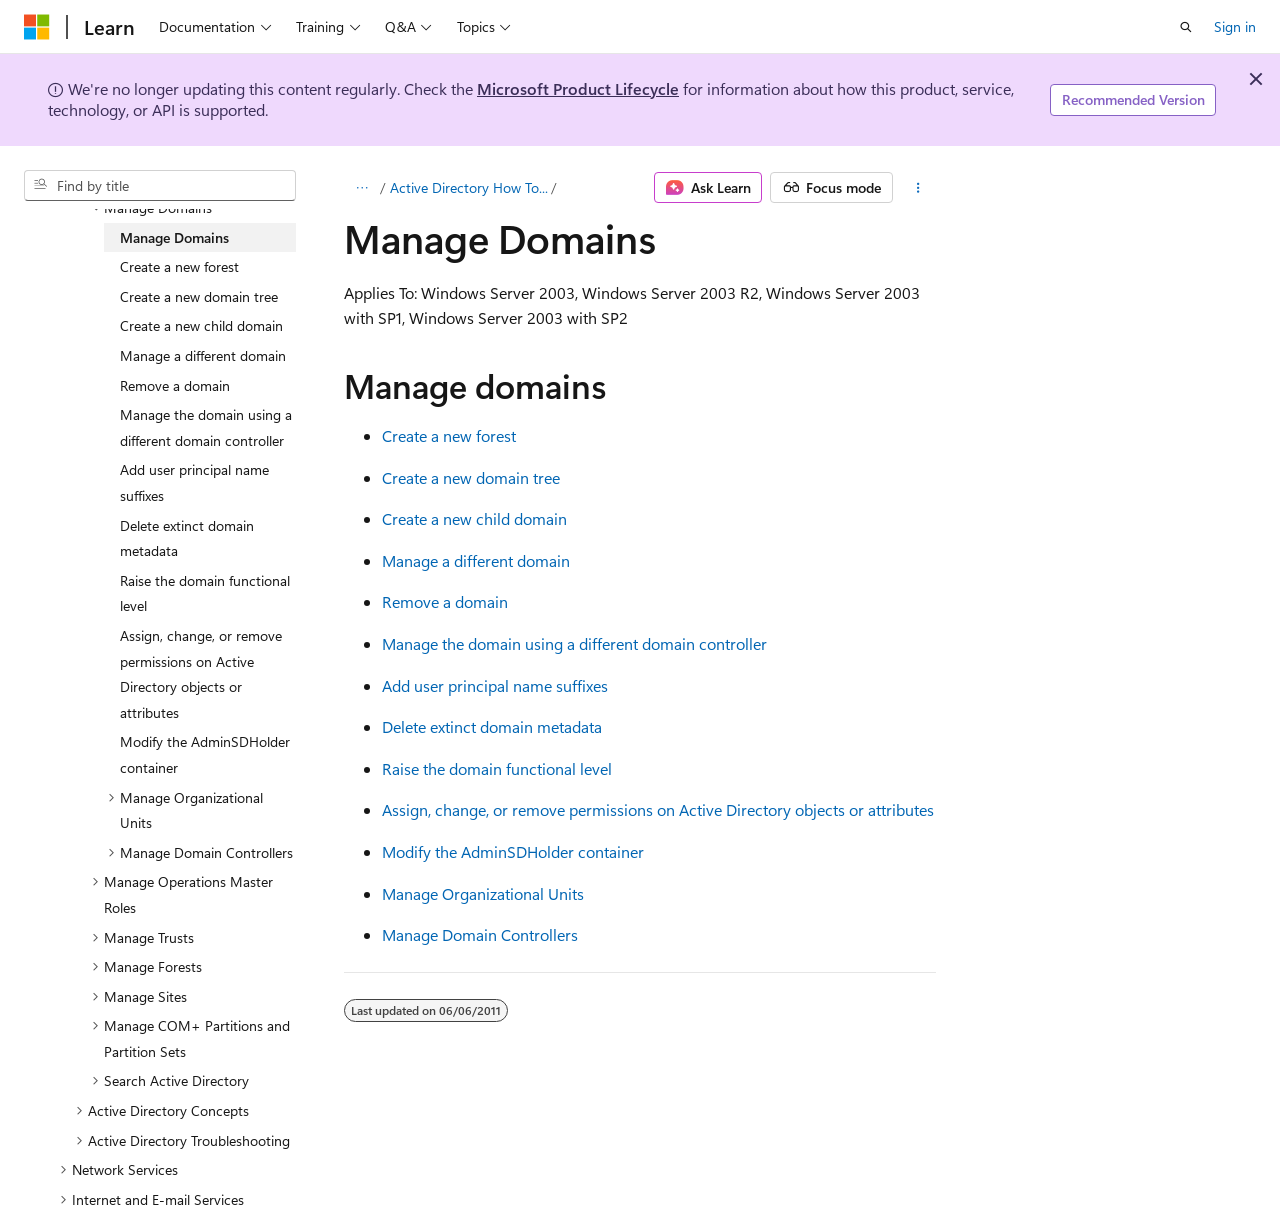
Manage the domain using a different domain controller (574, 643)
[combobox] (160, 186)
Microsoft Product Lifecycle (578, 88)
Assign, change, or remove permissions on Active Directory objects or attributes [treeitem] (201, 674)
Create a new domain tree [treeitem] (199, 296)
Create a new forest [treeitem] (179, 266)
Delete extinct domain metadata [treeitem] (187, 538)
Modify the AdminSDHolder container (513, 851)
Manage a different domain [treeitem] (203, 355)
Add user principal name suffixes (495, 685)
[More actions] (918, 188)
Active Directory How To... (469, 187)
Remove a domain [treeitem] (175, 385)
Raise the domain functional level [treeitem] (205, 593)
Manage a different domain (476, 560)
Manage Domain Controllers (480, 934)
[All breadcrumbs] (361, 188)
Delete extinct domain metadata (492, 726)
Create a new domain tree (471, 477)
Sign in (1235, 26)
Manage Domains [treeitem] (174, 237)
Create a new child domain (474, 518)
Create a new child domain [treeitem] (201, 325)
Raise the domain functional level (497, 768)
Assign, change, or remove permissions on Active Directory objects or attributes (658, 809)
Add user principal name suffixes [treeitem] (194, 482)
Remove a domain (445, 601)
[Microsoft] (37, 27)
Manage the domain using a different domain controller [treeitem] (206, 427)
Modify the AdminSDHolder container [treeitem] (205, 754)
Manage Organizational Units (483, 893)
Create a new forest (449, 435)
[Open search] (1186, 27)
